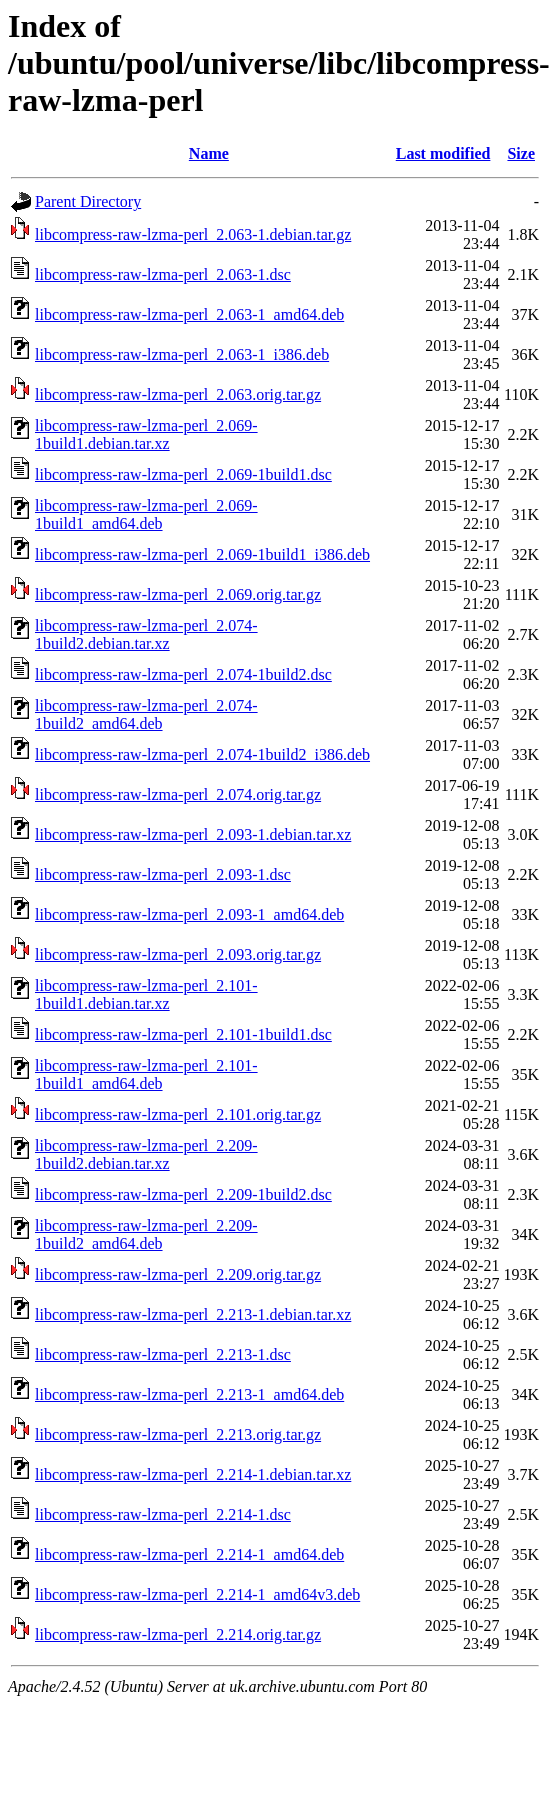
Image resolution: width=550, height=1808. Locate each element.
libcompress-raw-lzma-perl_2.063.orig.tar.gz (178, 394)
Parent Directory (88, 201)
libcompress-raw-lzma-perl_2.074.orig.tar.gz (178, 794)
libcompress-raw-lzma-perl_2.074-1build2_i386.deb (202, 754)
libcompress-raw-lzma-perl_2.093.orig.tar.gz (178, 954)
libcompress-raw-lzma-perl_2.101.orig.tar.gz (178, 1114)
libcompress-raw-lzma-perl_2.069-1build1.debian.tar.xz (146, 434)
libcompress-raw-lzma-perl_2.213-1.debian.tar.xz (193, 1314)
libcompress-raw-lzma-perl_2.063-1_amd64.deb (189, 314)
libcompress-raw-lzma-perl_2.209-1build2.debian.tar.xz (146, 1154)
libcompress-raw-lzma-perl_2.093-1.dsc (163, 874)
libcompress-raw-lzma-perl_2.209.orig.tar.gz (178, 1274)
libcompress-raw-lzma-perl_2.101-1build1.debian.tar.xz (146, 994)
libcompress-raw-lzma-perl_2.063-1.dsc (163, 274)
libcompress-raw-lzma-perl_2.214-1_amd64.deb (189, 1554)
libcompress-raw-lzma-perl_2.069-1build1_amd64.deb (146, 514)
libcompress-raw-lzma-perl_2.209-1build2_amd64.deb (146, 1234)
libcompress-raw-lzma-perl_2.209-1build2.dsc (183, 1194)
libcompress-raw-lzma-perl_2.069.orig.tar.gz (178, 594)
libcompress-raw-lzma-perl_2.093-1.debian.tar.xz (193, 834)
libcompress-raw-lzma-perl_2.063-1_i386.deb (182, 354)
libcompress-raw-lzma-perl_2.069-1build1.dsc (183, 474)
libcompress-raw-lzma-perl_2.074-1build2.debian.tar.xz (146, 634)
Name (209, 153)
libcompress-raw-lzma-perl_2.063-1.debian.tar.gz (193, 234)
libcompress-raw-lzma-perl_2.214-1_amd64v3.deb (197, 1594)
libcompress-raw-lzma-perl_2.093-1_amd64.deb (189, 914)
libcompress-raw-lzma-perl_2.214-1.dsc (163, 1514)
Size (521, 153)
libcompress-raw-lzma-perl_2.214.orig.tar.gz (178, 1634)
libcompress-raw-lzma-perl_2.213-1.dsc (163, 1354)
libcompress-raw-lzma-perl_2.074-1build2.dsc (183, 674)
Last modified (443, 153)
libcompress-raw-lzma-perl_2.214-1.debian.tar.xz (193, 1474)
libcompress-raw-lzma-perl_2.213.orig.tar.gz (178, 1434)
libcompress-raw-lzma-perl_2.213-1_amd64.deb (189, 1394)
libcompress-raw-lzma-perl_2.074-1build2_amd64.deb (146, 714)
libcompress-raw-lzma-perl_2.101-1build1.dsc (183, 1034)
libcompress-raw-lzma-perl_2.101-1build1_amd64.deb (146, 1074)
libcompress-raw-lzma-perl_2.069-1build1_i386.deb (202, 554)
